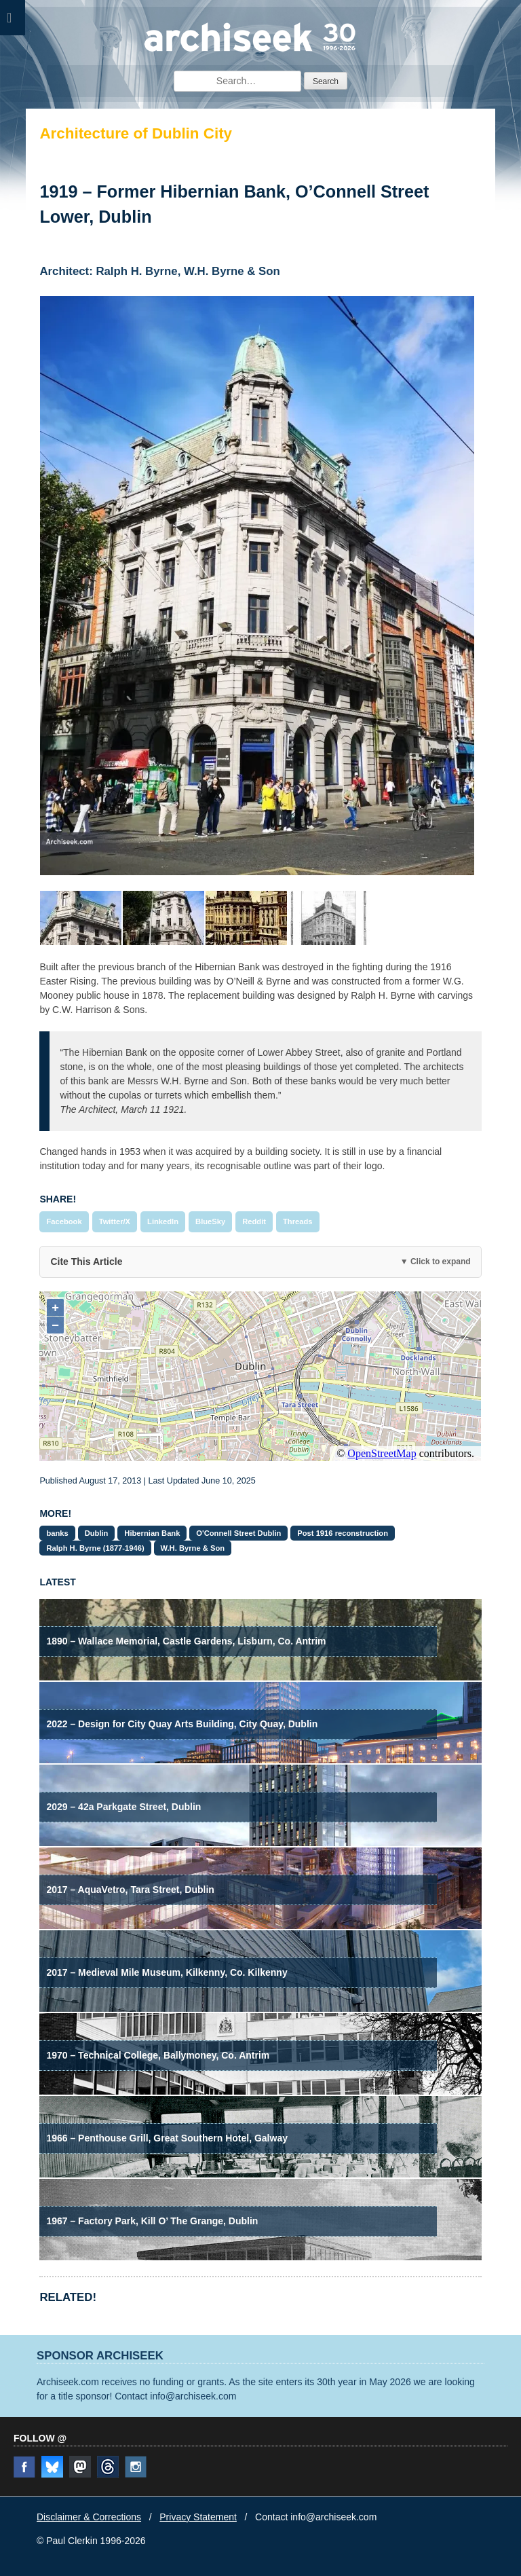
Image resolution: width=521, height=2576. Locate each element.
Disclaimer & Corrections (89, 2516)
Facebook (63, 1221)
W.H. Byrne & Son (193, 1548)
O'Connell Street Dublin (238, 1533)
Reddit (254, 1221)
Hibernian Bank (152, 1533)
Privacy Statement (198, 2516)
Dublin (97, 1533)
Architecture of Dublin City (135, 133)
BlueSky (210, 1221)
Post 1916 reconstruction (342, 1533)
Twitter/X (114, 1221)
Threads (298, 1221)
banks (57, 1533)
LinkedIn (162, 1221)
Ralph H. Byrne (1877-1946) (95, 1548)
